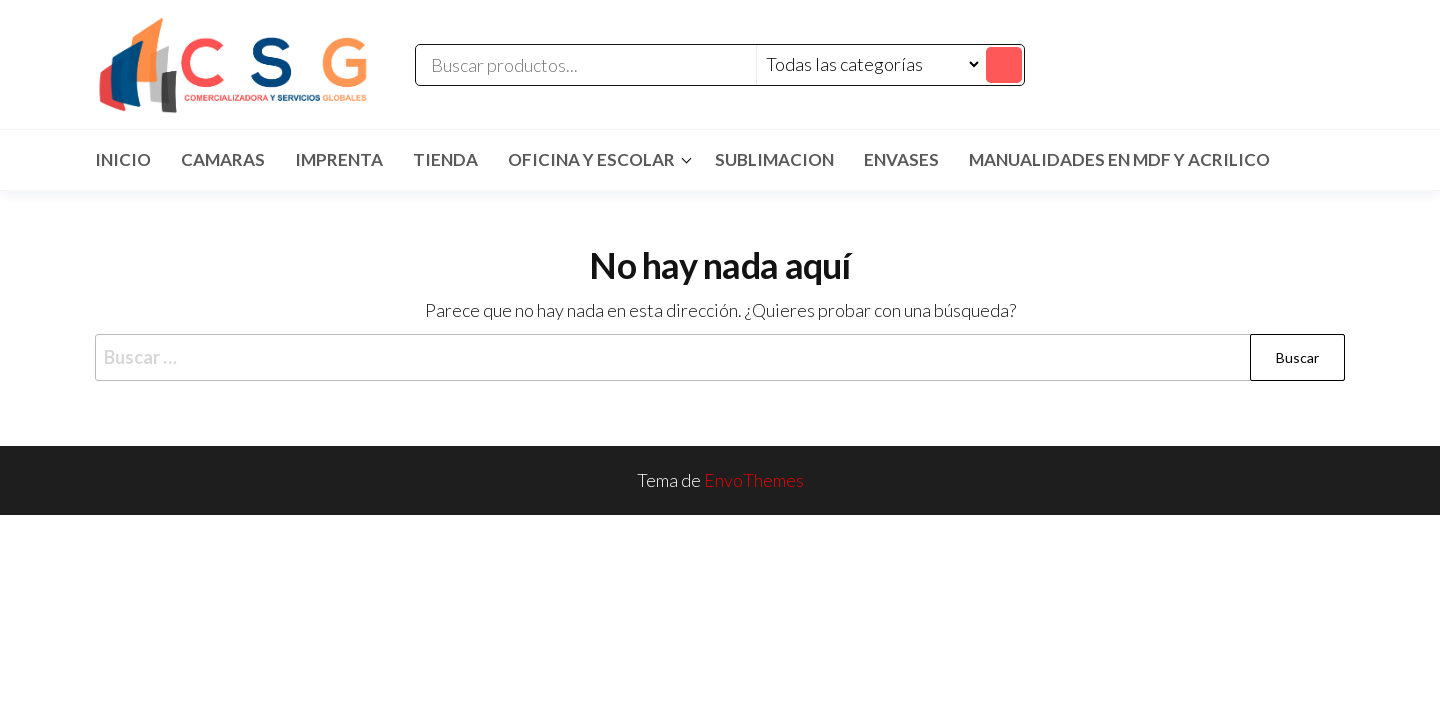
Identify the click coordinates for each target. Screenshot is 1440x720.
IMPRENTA (339, 159)
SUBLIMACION (774, 159)
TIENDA (445, 159)
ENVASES (901, 159)
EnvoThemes (754, 480)
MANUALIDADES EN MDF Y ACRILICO (1119, 159)
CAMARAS (223, 159)
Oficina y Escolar (591, 159)
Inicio (123, 159)
